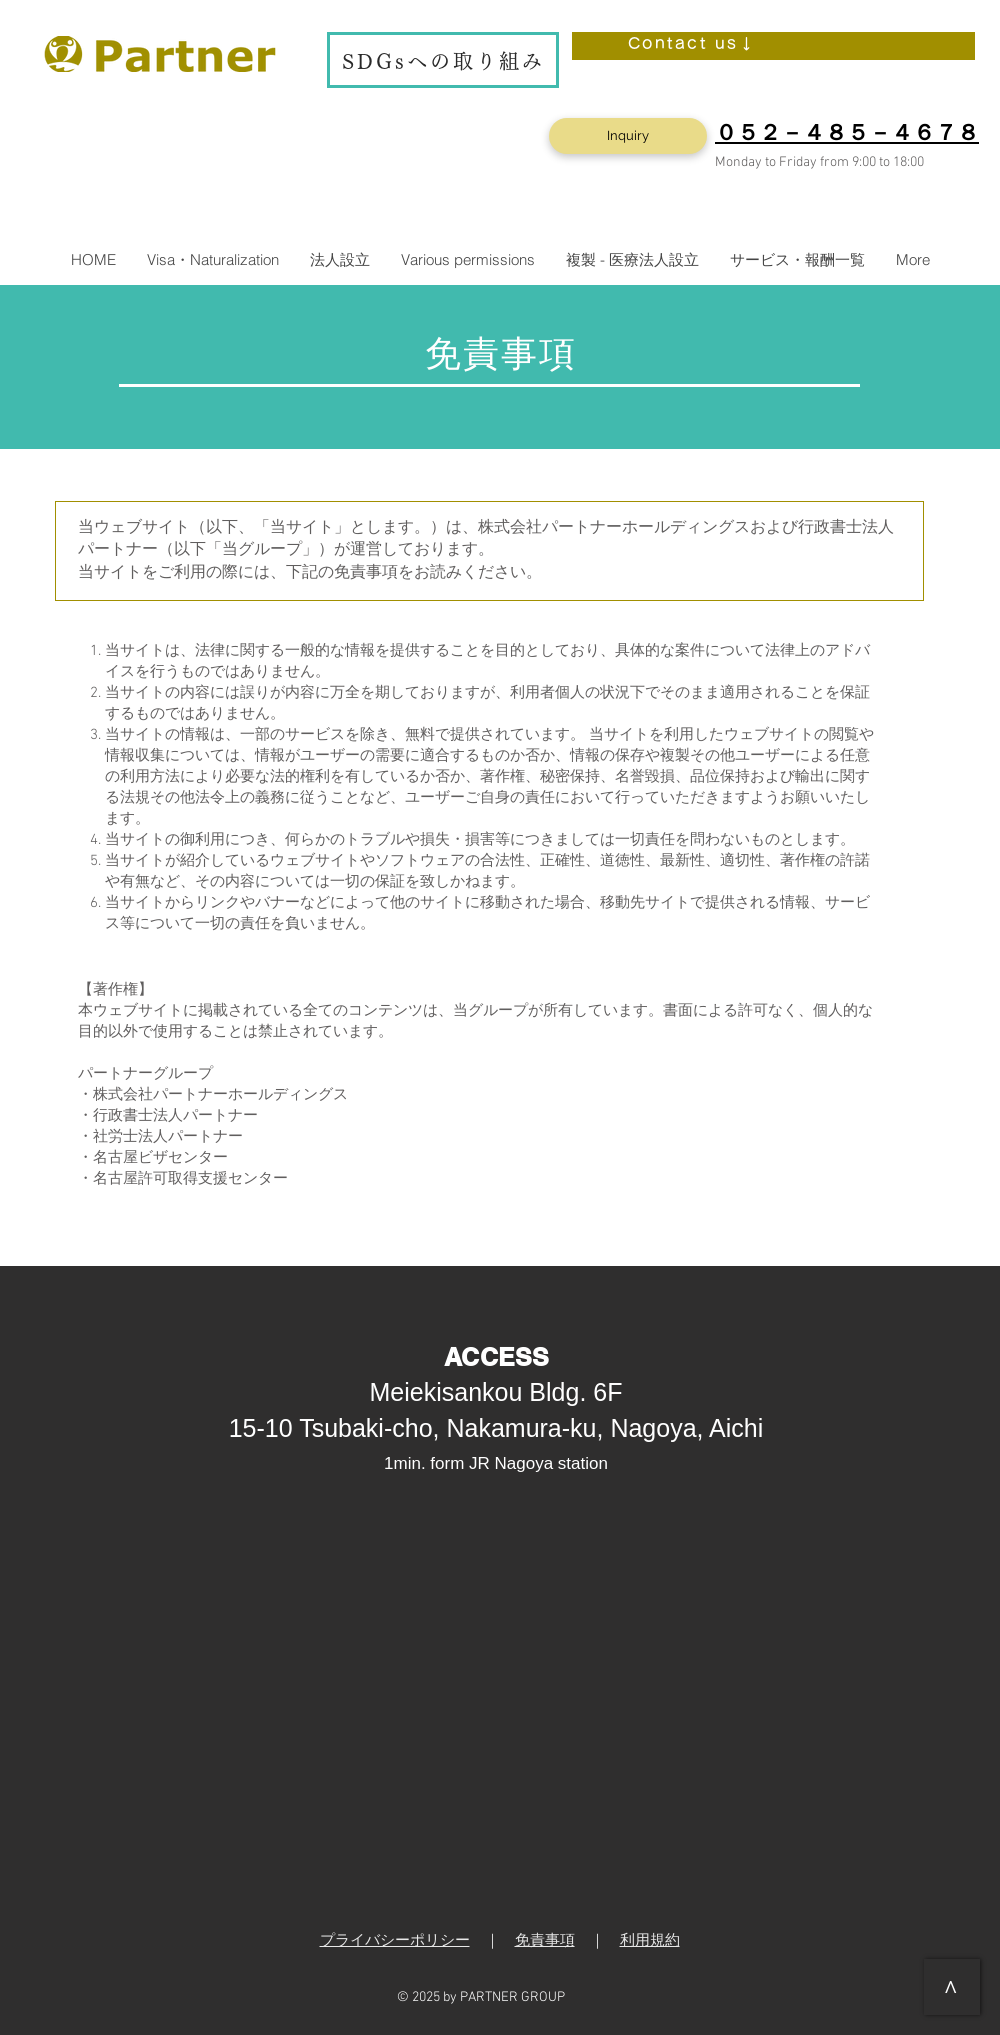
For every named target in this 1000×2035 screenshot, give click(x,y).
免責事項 (545, 1941)
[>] (952, 1987)
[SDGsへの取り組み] (443, 60)
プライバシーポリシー (395, 1941)
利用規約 (650, 1941)
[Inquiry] (628, 136)
